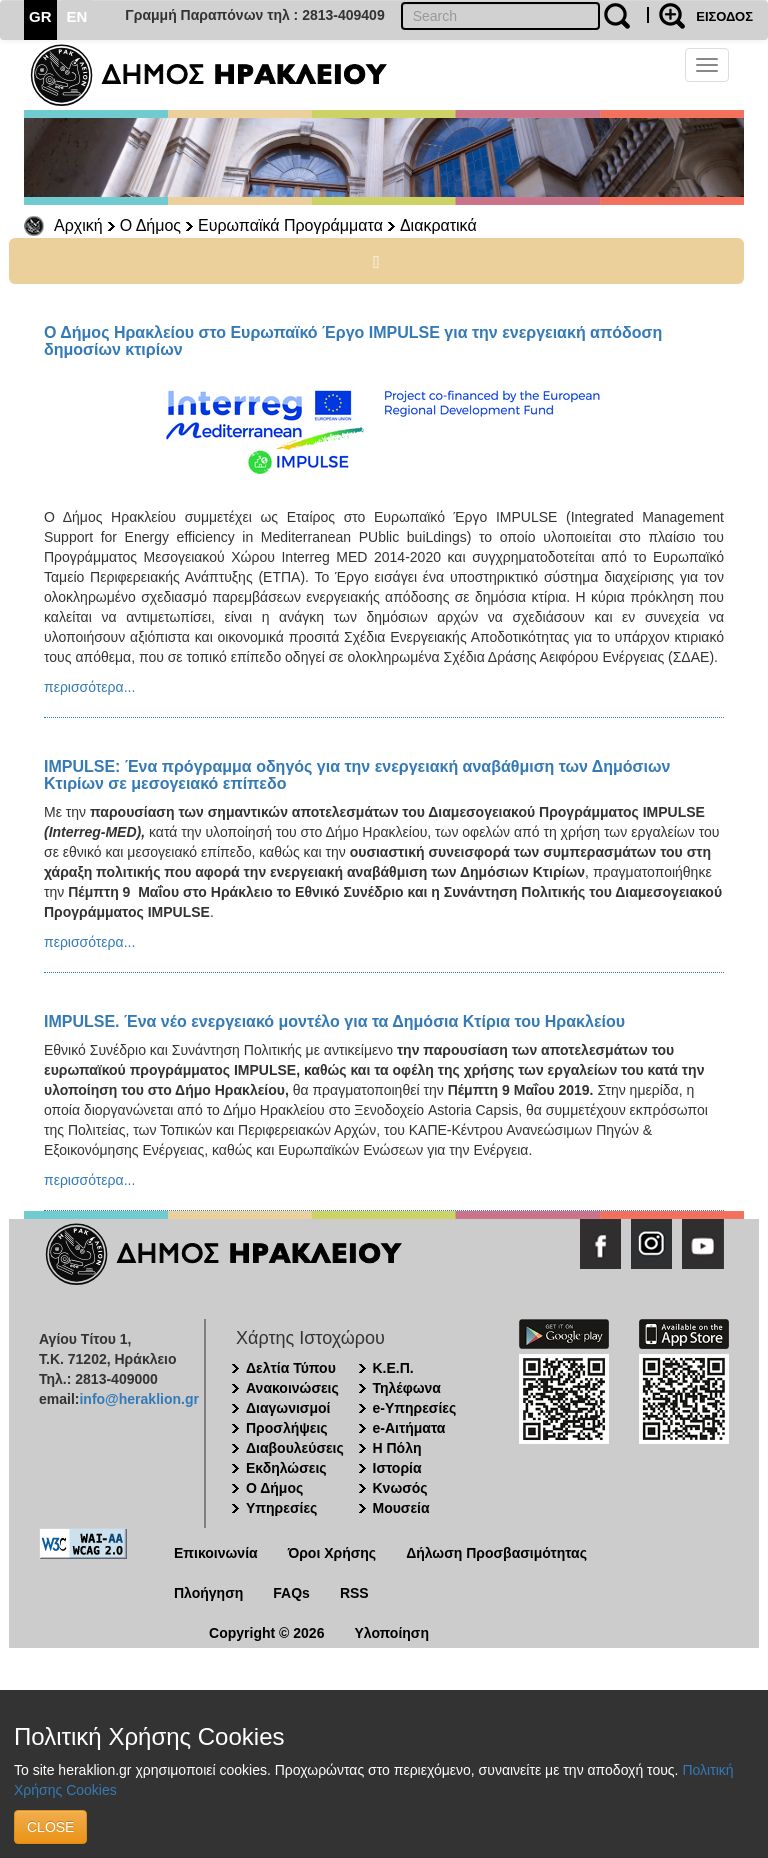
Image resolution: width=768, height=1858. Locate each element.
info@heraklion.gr (138, 1399)
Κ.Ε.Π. (393, 1368)
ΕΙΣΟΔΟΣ (724, 16)
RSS (354, 1593)
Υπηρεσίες (281, 1508)
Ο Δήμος (150, 225)
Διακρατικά (438, 225)
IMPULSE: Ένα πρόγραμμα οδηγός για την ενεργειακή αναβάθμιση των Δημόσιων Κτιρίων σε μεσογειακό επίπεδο (357, 775)
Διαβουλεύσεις (295, 1448)
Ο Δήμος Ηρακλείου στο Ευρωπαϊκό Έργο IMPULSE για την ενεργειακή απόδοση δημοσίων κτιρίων (353, 341)
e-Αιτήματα (409, 1428)
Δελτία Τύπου (291, 1368)
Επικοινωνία (216, 1553)
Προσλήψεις (287, 1428)
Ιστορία (397, 1468)
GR (40, 16)
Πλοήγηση (208, 1593)
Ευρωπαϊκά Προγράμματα (290, 225)
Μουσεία (401, 1508)
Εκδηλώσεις (286, 1468)
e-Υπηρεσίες (415, 1408)
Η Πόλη (397, 1448)
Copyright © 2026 (266, 1633)
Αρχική (78, 225)
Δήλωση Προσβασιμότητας (496, 1553)
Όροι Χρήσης (332, 1553)
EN (77, 16)
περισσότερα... (89, 687)
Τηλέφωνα (407, 1388)
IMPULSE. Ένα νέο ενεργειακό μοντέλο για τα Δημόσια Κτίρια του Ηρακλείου (334, 1021)
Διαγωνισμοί (288, 1408)
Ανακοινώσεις (292, 1388)
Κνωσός (400, 1488)
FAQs (291, 1593)
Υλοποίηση (391, 1633)
